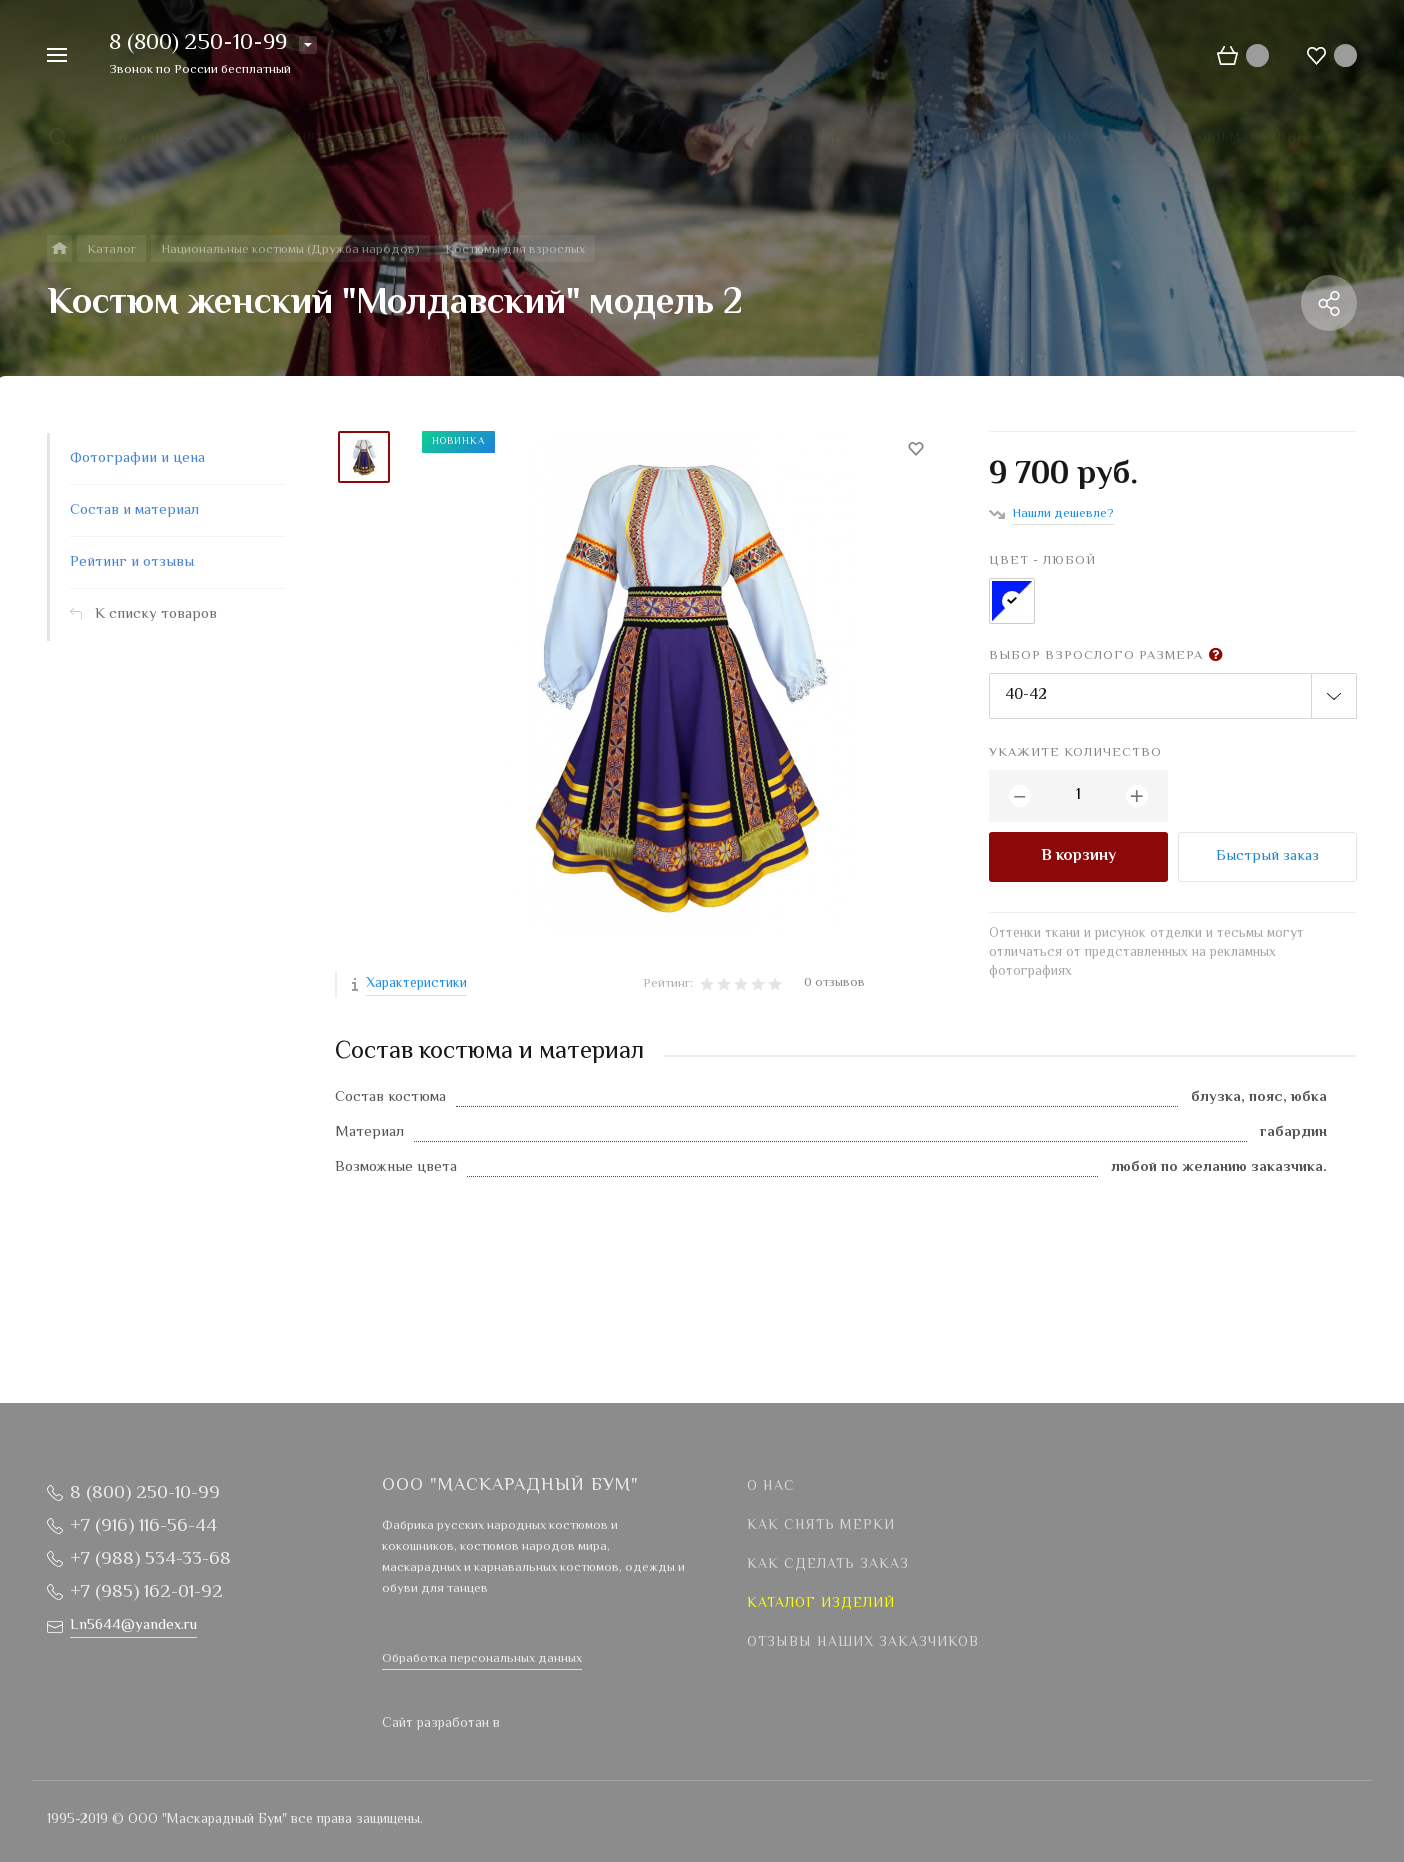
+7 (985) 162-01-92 (146, 1592)
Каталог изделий (821, 1604)
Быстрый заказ (1267, 856)
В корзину (1078, 856)
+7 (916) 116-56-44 (143, 1526)
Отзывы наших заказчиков (863, 1643)
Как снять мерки (821, 1526)
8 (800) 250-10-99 (198, 44)
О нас (771, 1487)
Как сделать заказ (828, 1565)
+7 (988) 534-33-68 (150, 1559)
